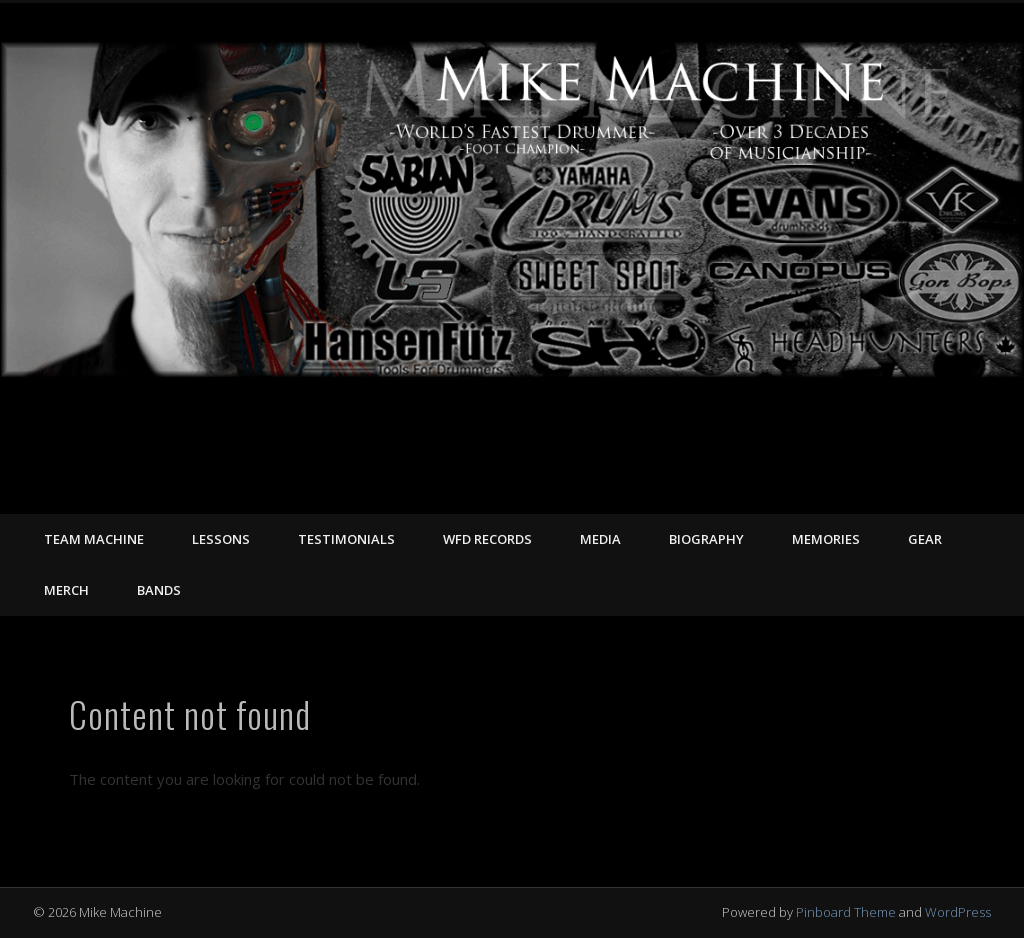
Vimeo (932, 492)
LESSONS (221, 539)
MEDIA (600, 539)
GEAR (925, 539)
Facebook (891, 492)
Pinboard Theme (846, 912)
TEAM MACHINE (94, 539)
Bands (159, 590)
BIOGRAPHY (706, 539)
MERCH (66, 590)
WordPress (958, 912)
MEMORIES (826, 539)
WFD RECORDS (487, 539)
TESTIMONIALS (346, 539)
